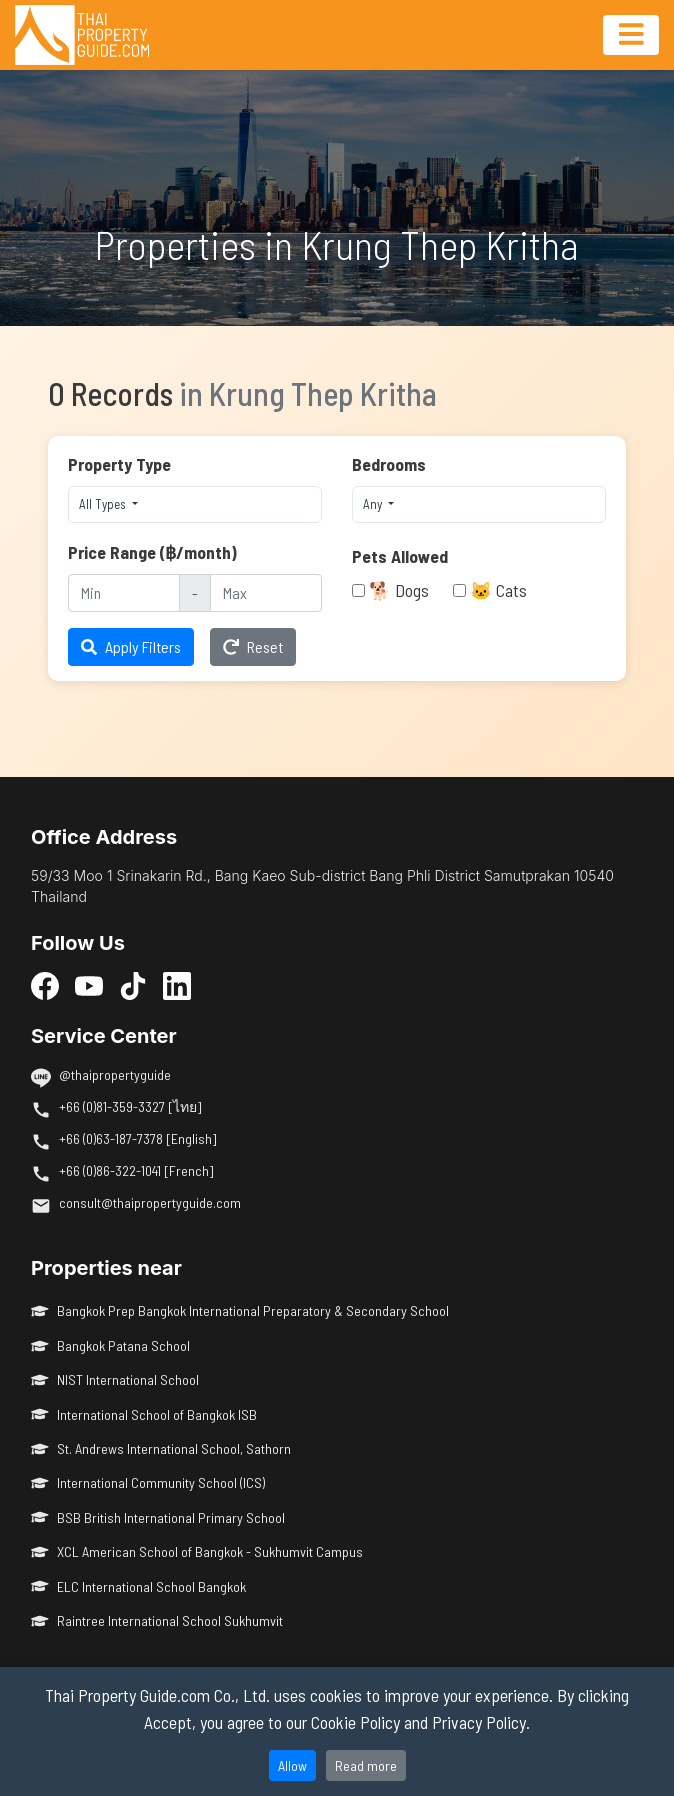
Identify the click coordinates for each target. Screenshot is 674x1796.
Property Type (119, 464)
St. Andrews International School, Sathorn (161, 1448)
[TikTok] (133, 986)
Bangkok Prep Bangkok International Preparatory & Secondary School (240, 1310)
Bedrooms (389, 464)
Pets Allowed (400, 556)
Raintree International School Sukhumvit (157, 1620)
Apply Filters (131, 646)
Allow (292, 1765)
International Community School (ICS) (148, 1482)
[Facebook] (45, 986)
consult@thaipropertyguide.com (150, 1202)
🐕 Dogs (399, 590)
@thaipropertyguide (115, 1074)
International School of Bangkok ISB (144, 1414)
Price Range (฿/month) (152, 552)
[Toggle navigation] (631, 35)
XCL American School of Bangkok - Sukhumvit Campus (197, 1551)
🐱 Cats (498, 590)
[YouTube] (89, 986)
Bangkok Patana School (110, 1345)
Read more (366, 1765)
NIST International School (115, 1379)
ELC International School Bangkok (138, 1586)
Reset (253, 646)
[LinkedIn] (177, 986)
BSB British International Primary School (158, 1517)
